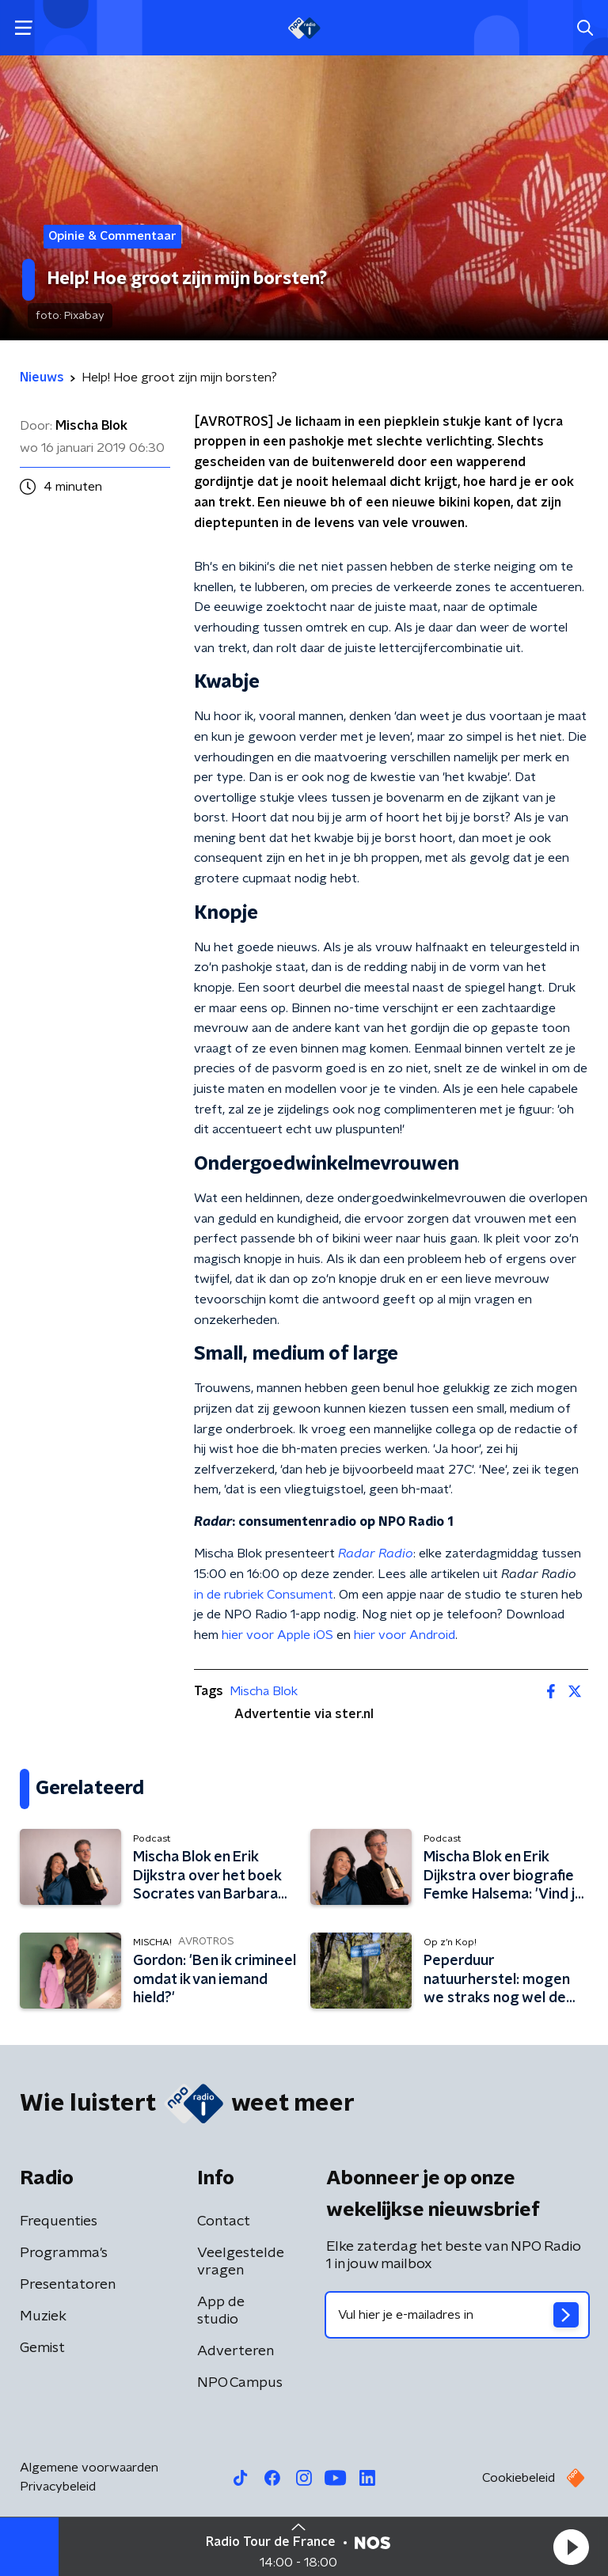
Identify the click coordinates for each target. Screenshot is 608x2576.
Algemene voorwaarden (89, 2467)
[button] (570, 2546)
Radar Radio (375, 1553)
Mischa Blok (264, 1691)
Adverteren (235, 2351)
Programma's (64, 2253)
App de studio (221, 2311)
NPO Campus (240, 2383)
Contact (223, 2221)
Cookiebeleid (518, 2478)
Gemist (42, 2348)
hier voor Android (404, 1635)
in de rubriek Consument (263, 1594)
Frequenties (58, 2221)
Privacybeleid (58, 2486)
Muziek (43, 2316)
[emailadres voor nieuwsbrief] (457, 2315)
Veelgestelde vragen (240, 2262)
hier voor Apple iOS (277, 1635)
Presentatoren (68, 2285)
